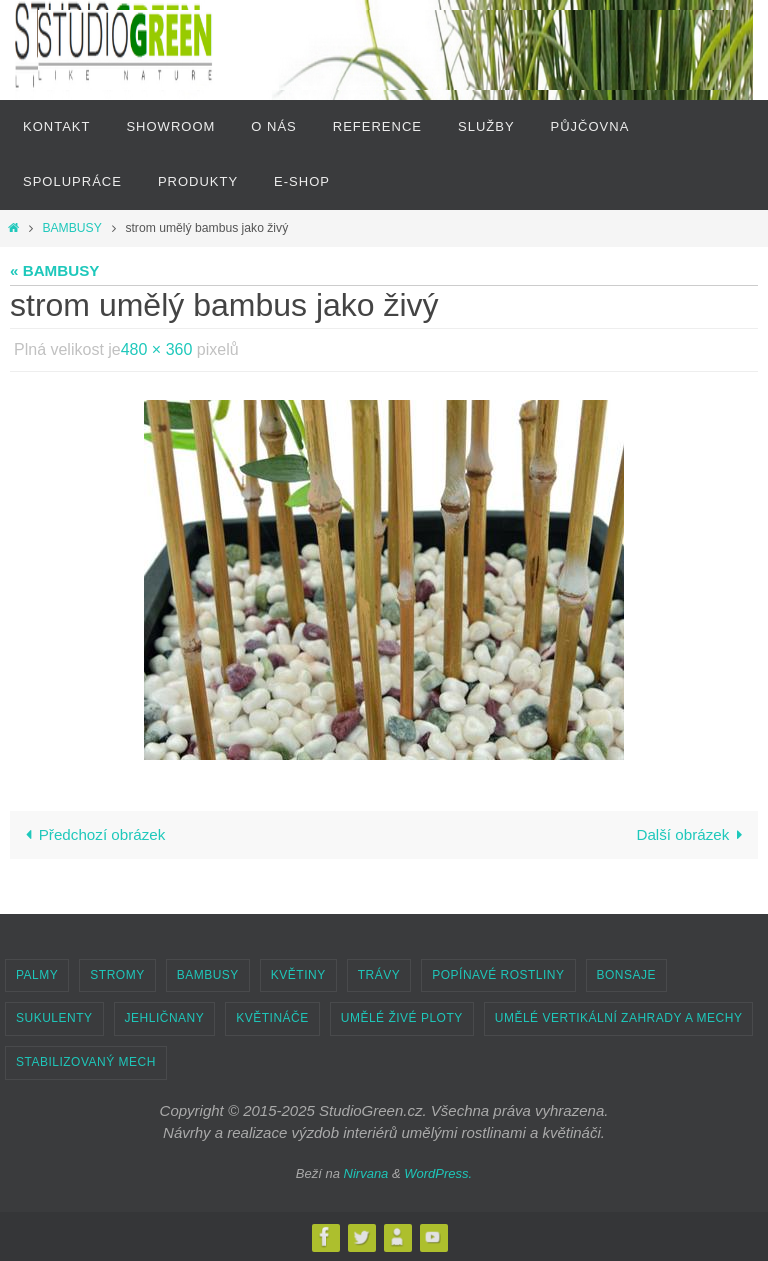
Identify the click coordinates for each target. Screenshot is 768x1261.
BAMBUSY (71, 228)
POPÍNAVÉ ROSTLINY (498, 975)
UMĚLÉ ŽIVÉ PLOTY (402, 1018)
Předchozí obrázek (91, 834)
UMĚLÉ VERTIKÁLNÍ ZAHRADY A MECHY (619, 1018)
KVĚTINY (298, 975)
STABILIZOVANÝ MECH (86, 1062)
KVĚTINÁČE (272, 1018)
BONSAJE (627, 975)
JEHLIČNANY (165, 1018)
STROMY (117, 975)
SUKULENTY (54, 1018)
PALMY (37, 975)
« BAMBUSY (54, 270)
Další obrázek (693, 834)
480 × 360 (157, 349)
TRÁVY (379, 975)
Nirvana (366, 1173)
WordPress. (438, 1173)
